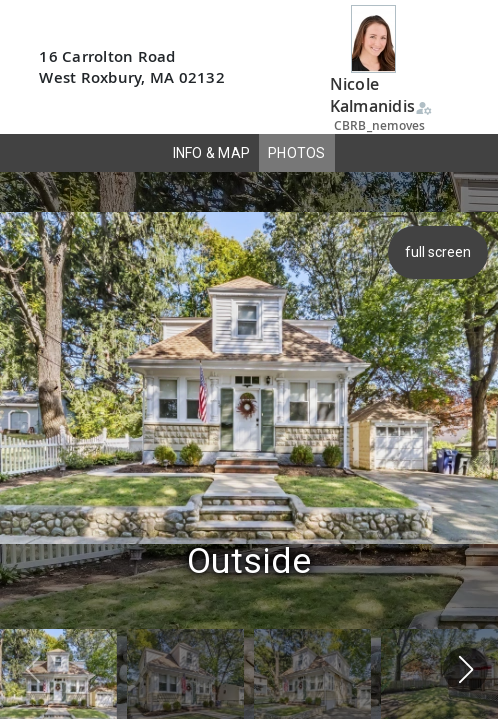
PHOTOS (297, 153)
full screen (440, 252)
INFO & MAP (212, 153)
